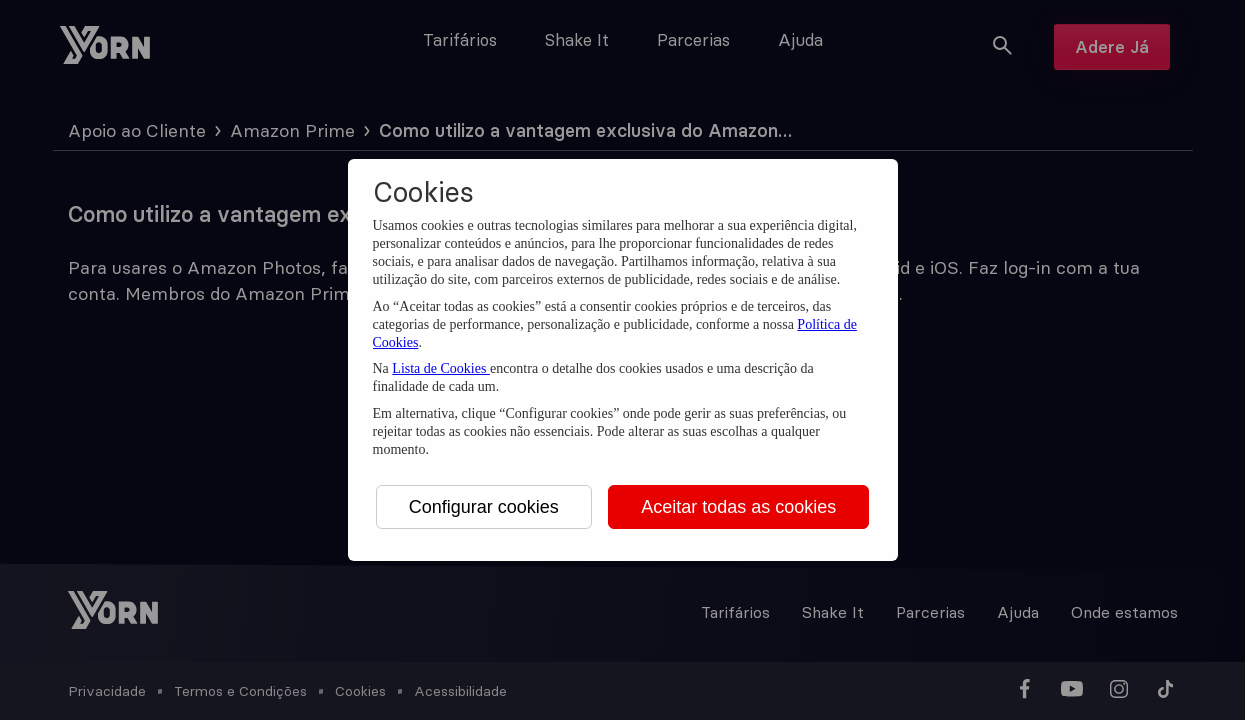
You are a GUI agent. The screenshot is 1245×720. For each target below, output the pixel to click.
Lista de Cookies (441, 368)
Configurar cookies (484, 507)
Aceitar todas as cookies (738, 507)
